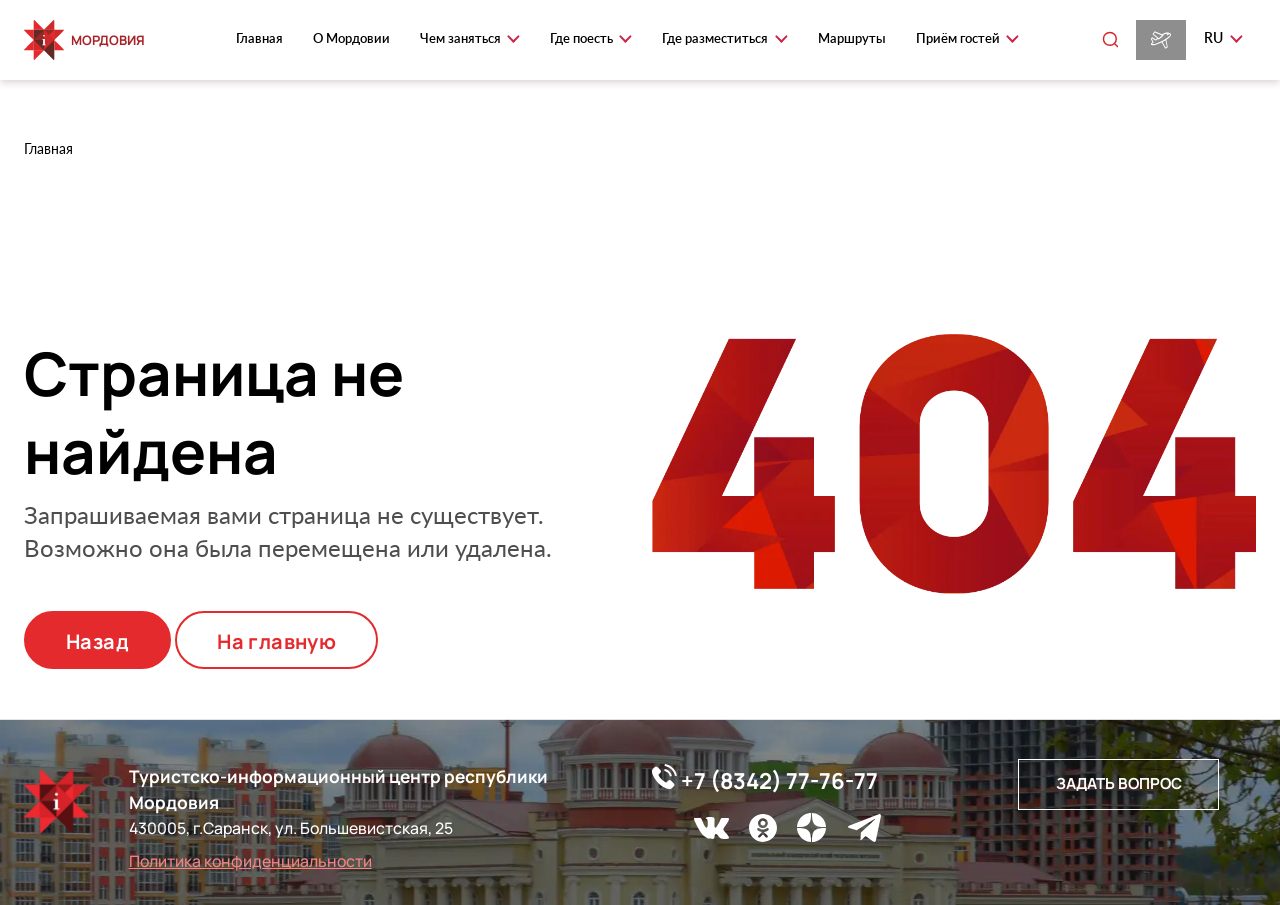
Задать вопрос (1119, 783)
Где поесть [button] (583, 38)
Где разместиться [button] (716, 38)
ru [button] (1215, 37)
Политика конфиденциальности (250, 861)
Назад (97, 641)
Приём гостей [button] (959, 38)
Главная (259, 38)
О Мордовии (351, 38)
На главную (276, 641)
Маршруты (852, 38)
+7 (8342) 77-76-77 (765, 780)
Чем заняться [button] (462, 38)
